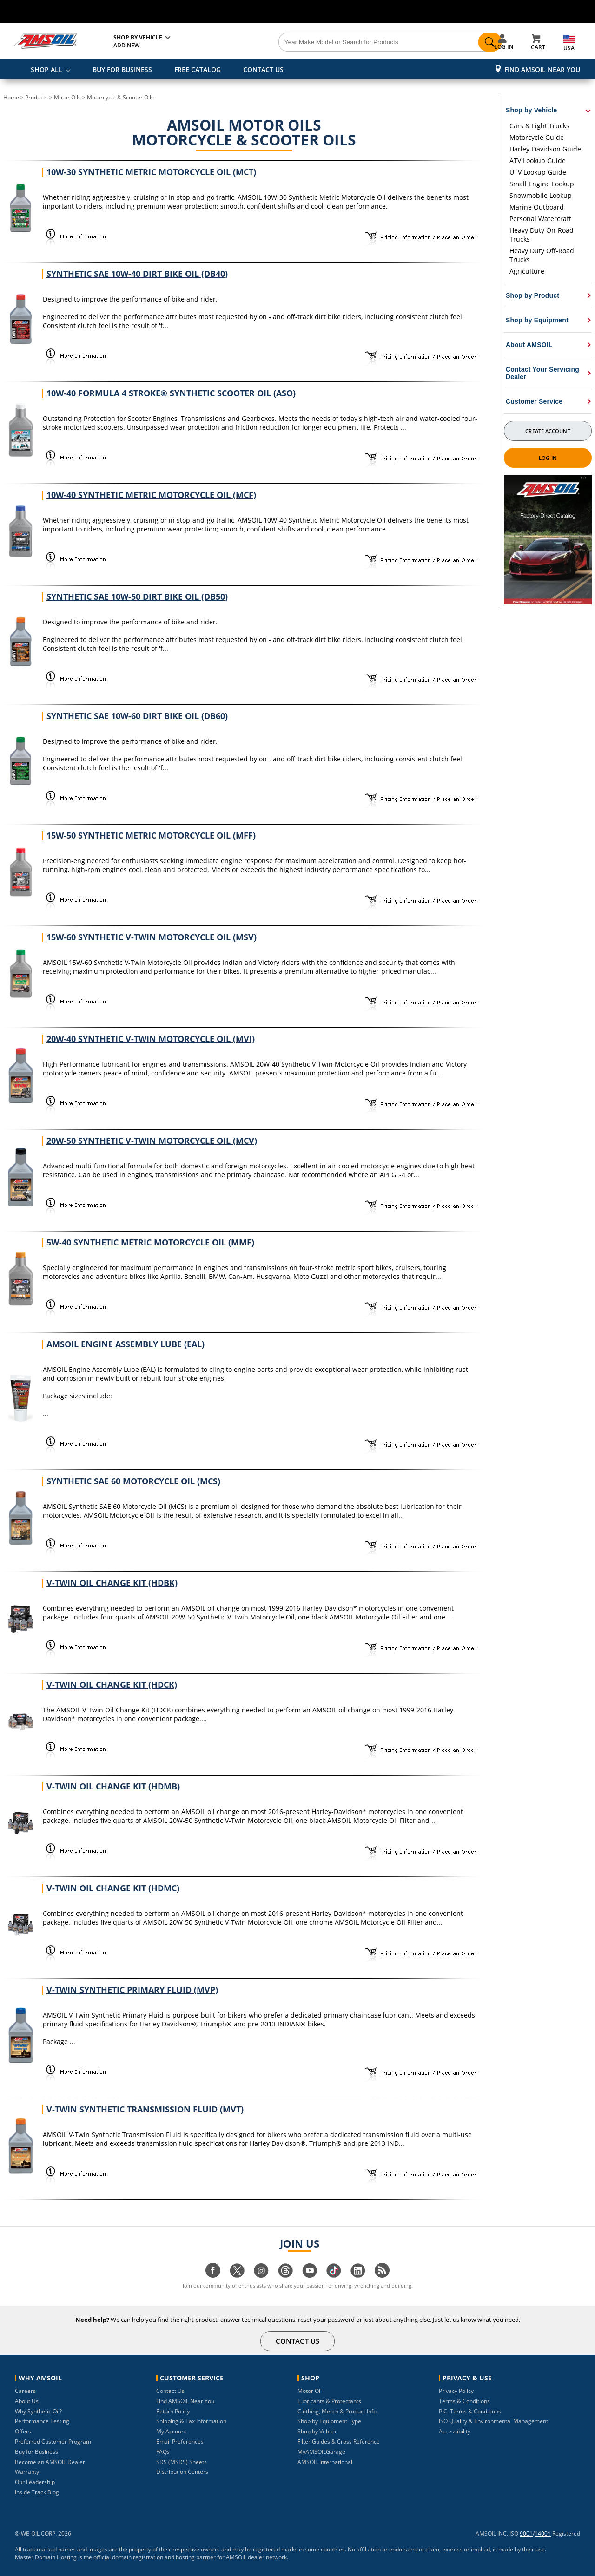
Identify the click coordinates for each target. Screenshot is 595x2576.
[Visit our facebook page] (212, 2275)
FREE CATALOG (197, 69)
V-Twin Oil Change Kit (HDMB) (113, 1786)
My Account (171, 2431)
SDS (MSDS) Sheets (181, 2462)
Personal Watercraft (540, 218)
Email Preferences (180, 2441)
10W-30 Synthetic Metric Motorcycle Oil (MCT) (151, 171)
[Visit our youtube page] (309, 2275)
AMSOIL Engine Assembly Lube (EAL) (125, 1344)
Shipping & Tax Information (191, 2421)
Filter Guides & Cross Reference (339, 2441)
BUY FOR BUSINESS (122, 69)
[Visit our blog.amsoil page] (382, 2275)
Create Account (547, 430)
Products (36, 97)
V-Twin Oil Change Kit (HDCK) (111, 1684)
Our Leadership (35, 2482)
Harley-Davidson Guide (545, 148)
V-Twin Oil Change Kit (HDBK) (112, 1582)
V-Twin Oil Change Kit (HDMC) (112, 1888)
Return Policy (173, 2411)
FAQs (163, 2452)
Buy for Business (36, 2452)
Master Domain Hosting (46, 2557)
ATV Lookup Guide (537, 160)
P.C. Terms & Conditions (470, 2411)
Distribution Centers (182, 2472)
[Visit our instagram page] (261, 2275)
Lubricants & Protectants (329, 2401)
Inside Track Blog (37, 2492)
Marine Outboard (536, 207)
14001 (543, 2533)
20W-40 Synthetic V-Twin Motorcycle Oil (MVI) (150, 1038)
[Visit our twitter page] (237, 2275)
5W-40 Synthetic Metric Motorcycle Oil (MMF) (150, 1242)
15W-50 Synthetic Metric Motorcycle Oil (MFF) (151, 835)
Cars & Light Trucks (539, 125)
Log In (548, 457)
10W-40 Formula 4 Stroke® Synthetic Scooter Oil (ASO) (171, 393)
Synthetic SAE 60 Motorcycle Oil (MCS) (133, 1481)
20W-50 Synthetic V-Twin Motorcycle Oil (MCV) (151, 1140)
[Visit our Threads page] (285, 2275)
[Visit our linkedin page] (357, 2275)
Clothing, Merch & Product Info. (338, 2411)
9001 (526, 2533)
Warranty (27, 2472)
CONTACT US (263, 69)
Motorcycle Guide (536, 137)
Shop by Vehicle (318, 2431)
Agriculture (526, 271)
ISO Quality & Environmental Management (493, 2421)
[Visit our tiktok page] (333, 2275)
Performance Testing (42, 2421)
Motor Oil (310, 2391)
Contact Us (170, 2391)
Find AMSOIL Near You (542, 69)
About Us (27, 2401)
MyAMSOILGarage (321, 2452)
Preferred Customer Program (53, 2441)
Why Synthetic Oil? (38, 2411)
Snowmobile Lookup (540, 195)
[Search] (349, 42)
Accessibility (454, 2431)
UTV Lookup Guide (537, 172)
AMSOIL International (325, 2462)
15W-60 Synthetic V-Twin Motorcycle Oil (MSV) (151, 937)
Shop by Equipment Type (329, 2421)
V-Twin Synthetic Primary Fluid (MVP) (132, 1989)
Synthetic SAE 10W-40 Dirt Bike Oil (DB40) (137, 273)
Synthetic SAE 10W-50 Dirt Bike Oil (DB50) (137, 596)
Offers (23, 2431)
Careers (25, 2391)
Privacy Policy (456, 2391)
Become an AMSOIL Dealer (50, 2462)
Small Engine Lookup (541, 183)
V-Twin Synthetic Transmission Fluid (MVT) (145, 2109)
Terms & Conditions (464, 2401)
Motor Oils (67, 97)
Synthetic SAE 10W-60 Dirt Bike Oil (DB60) (137, 715)
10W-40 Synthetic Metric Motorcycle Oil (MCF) (151, 494)
